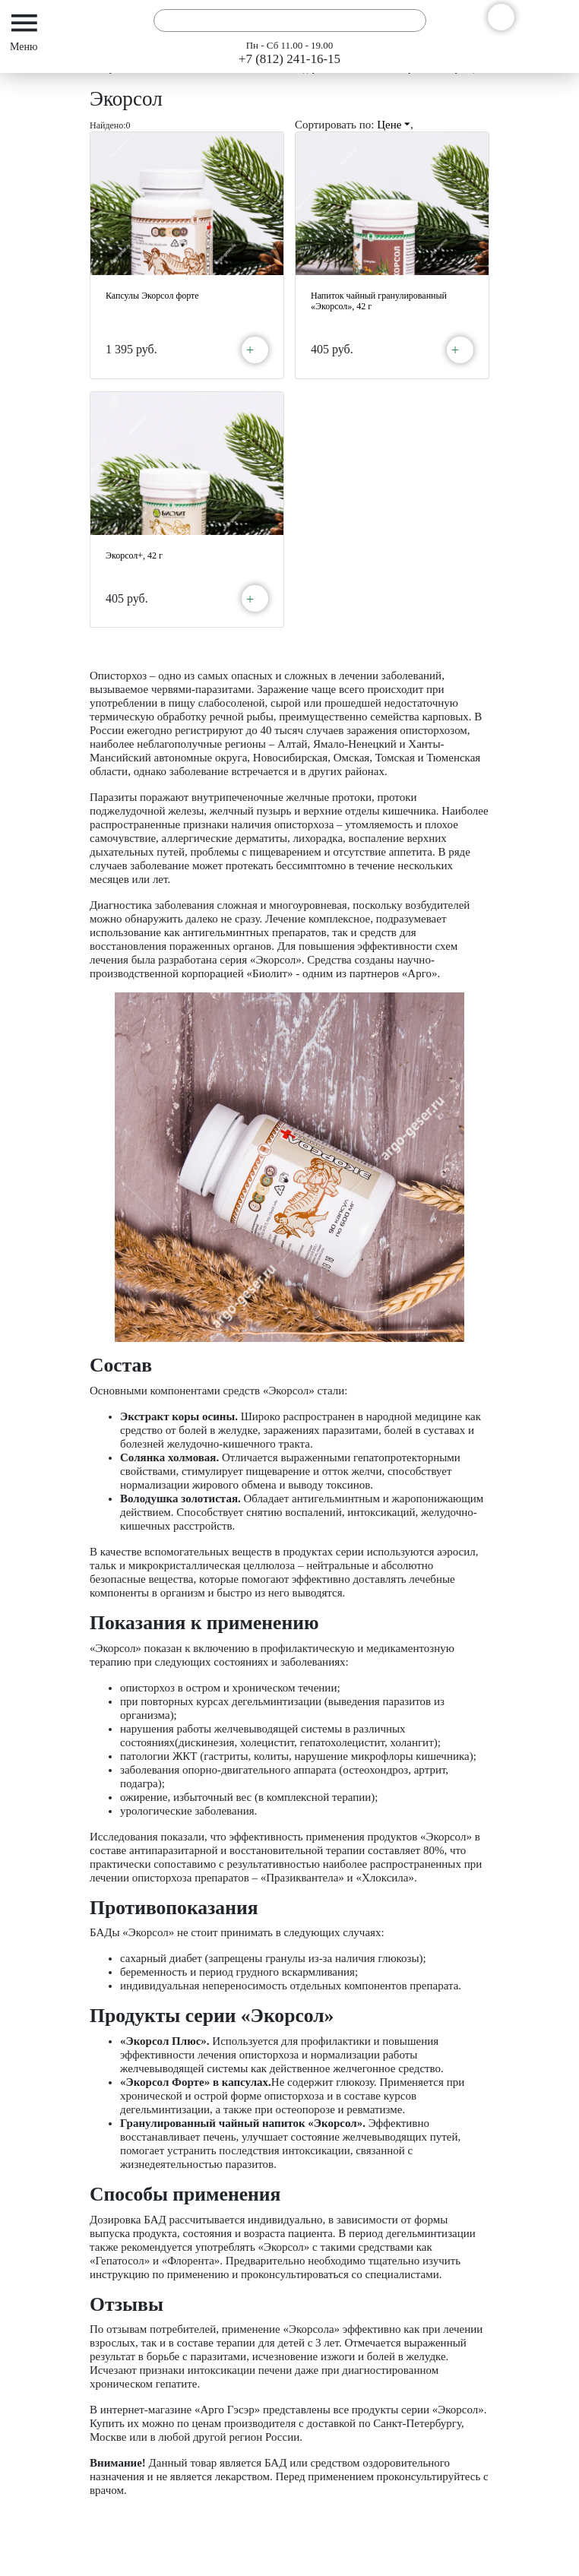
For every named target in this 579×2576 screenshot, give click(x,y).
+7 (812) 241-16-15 (289, 59)
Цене (393, 125)
